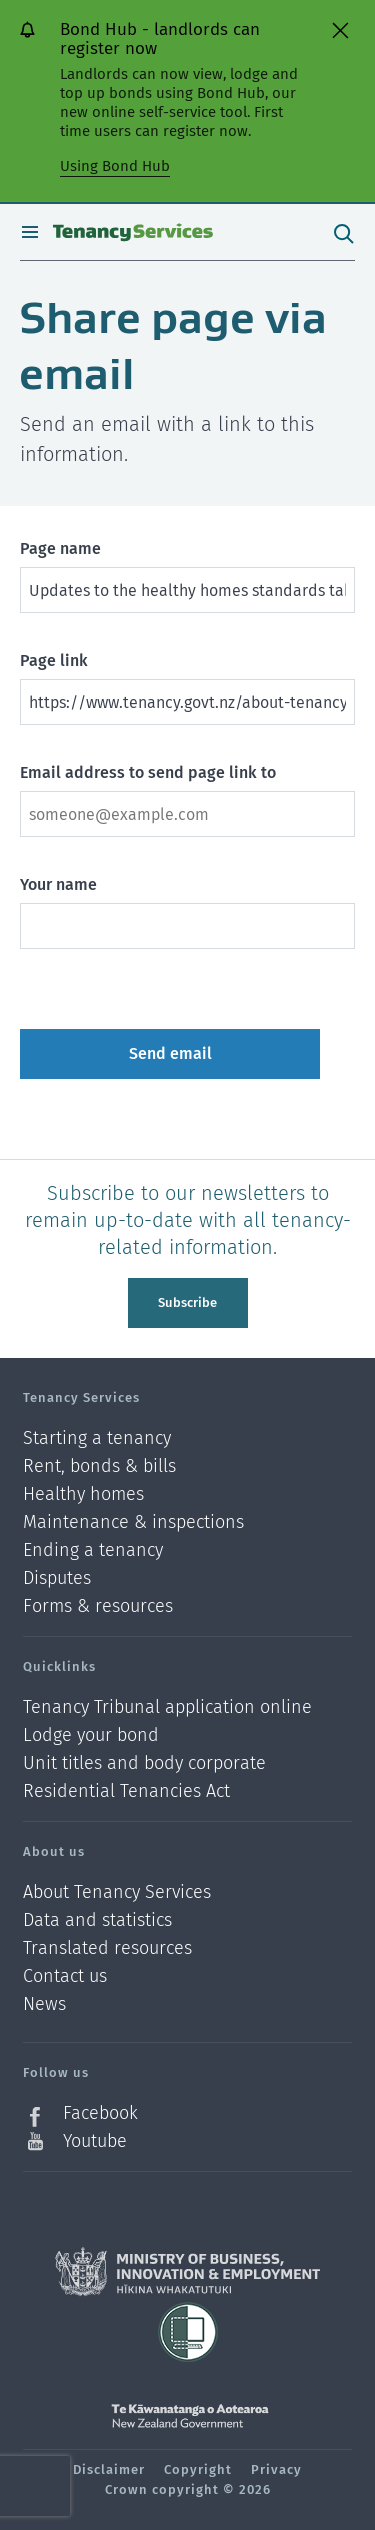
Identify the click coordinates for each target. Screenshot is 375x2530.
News (44, 2004)
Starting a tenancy (97, 1438)
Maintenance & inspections (133, 1522)
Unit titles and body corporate (144, 1763)
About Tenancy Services (117, 1892)
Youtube (95, 2141)
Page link (54, 660)
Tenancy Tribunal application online (167, 1707)
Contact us (65, 1976)
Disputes (57, 1578)
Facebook (100, 2113)
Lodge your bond (91, 1735)
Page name (60, 548)
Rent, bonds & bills (99, 1466)
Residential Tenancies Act (126, 1791)
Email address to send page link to (148, 772)
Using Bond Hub (115, 166)
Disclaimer (109, 2469)
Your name (58, 884)
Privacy (276, 2469)
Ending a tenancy (93, 1550)
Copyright (198, 2469)
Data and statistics (97, 1920)
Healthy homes (83, 1494)
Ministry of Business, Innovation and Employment (187, 2272)
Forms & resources (98, 1606)
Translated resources (107, 1948)
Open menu (30, 232)
